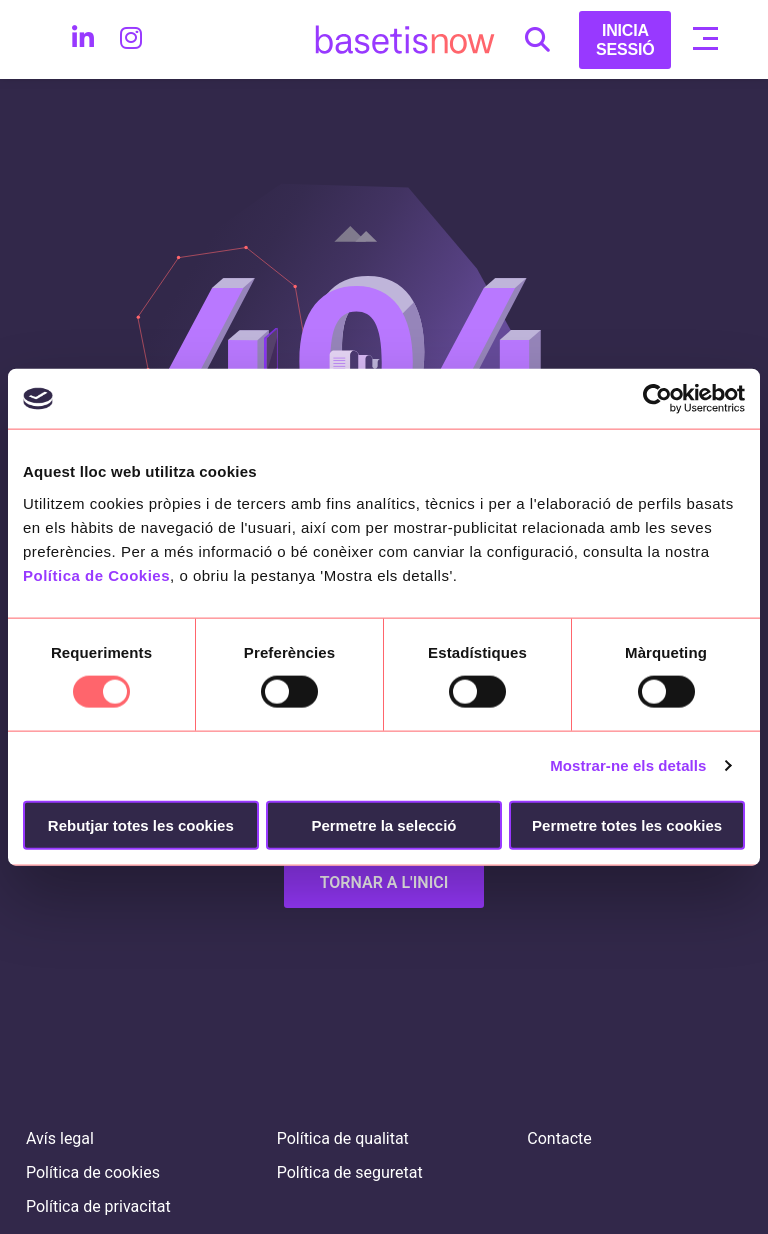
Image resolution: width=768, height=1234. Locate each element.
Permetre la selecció (383, 824)
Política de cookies (93, 1172)
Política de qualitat (343, 1138)
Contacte (559, 1138)
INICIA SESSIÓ (625, 40)
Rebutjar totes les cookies (141, 824)
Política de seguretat (350, 1172)
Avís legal (60, 1138)
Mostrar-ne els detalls (628, 765)
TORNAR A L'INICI (384, 882)
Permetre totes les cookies (627, 824)
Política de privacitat (98, 1206)
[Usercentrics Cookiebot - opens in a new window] (657, 399)
